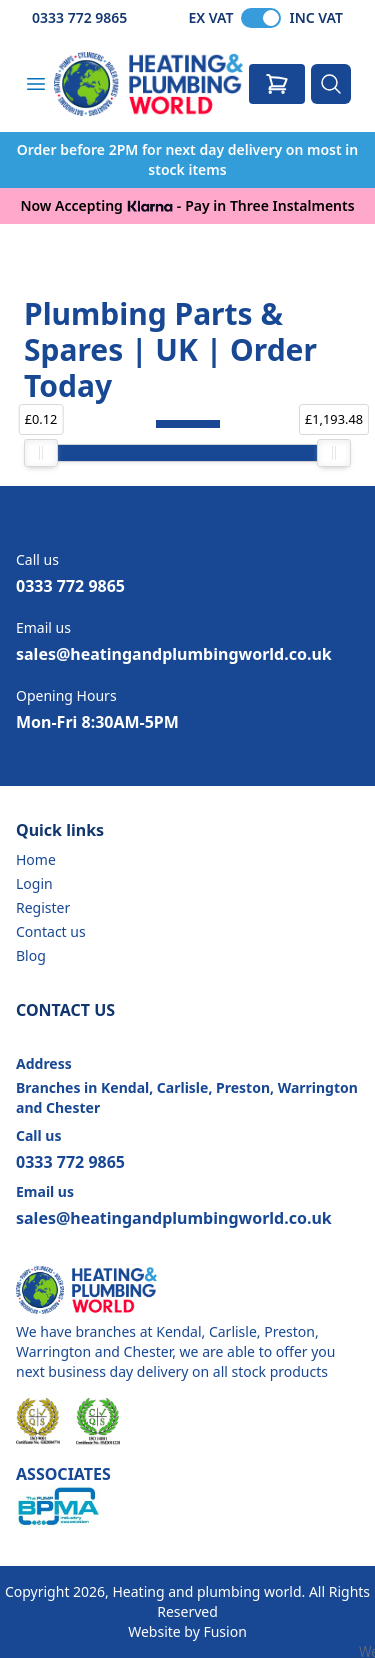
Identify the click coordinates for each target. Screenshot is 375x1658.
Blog (31, 955)
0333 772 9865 (79, 17)
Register (43, 907)
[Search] (331, 84)
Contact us (51, 931)
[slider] (41, 453)
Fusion (224, 1631)
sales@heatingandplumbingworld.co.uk (174, 654)
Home (36, 859)
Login (34, 883)
